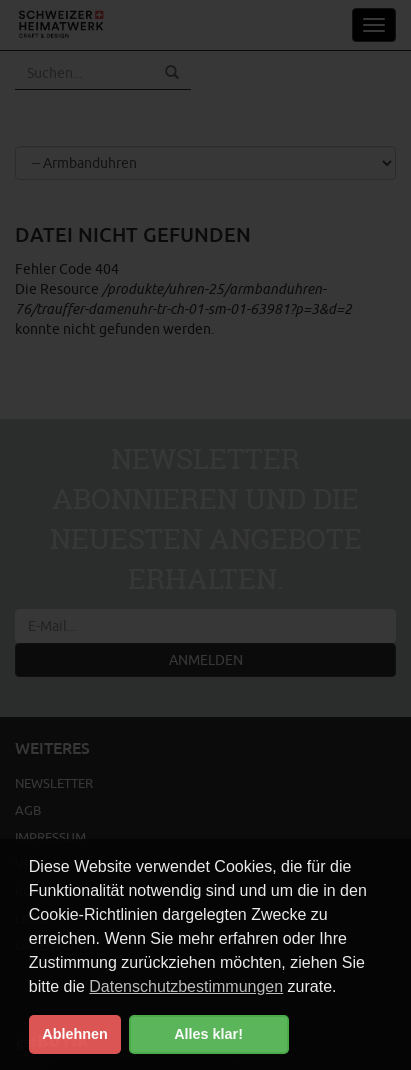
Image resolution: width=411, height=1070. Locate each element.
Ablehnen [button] (75, 1034)
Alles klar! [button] (208, 1034)
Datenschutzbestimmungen (186, 986)
